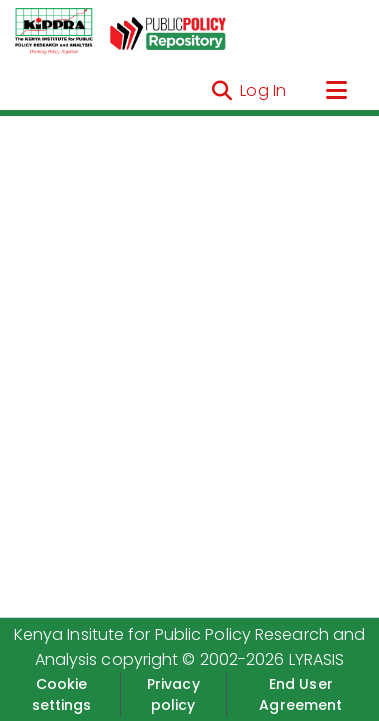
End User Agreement (300, 694)
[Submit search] (221, 91)
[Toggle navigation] (336, 91)
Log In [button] (264, 90)
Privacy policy (173, 694)
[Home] (54, 32)
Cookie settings (61, 694)
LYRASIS (317, 659)
